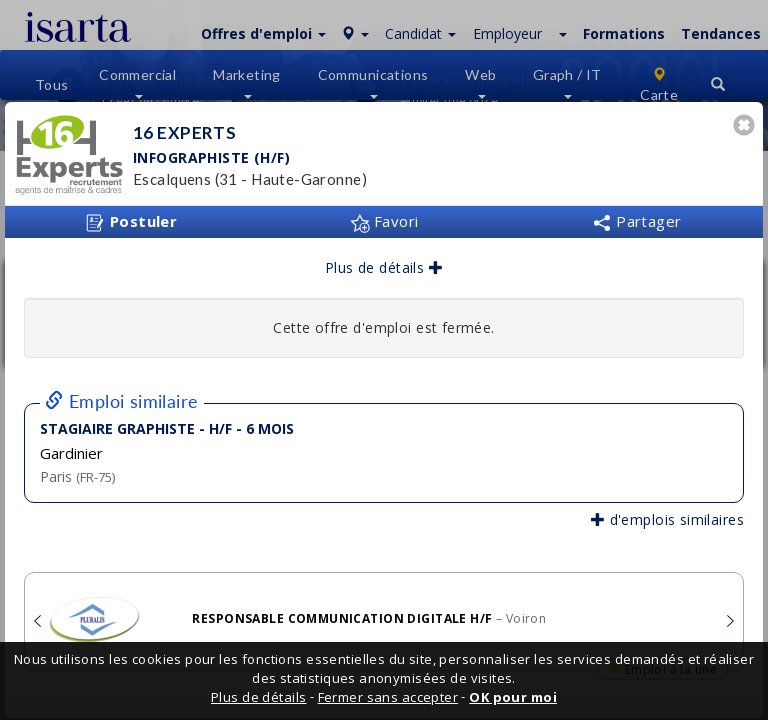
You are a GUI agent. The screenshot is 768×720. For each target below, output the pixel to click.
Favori (384, 221)
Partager (637, 221)
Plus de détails (384, 267)
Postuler (131, 222)
